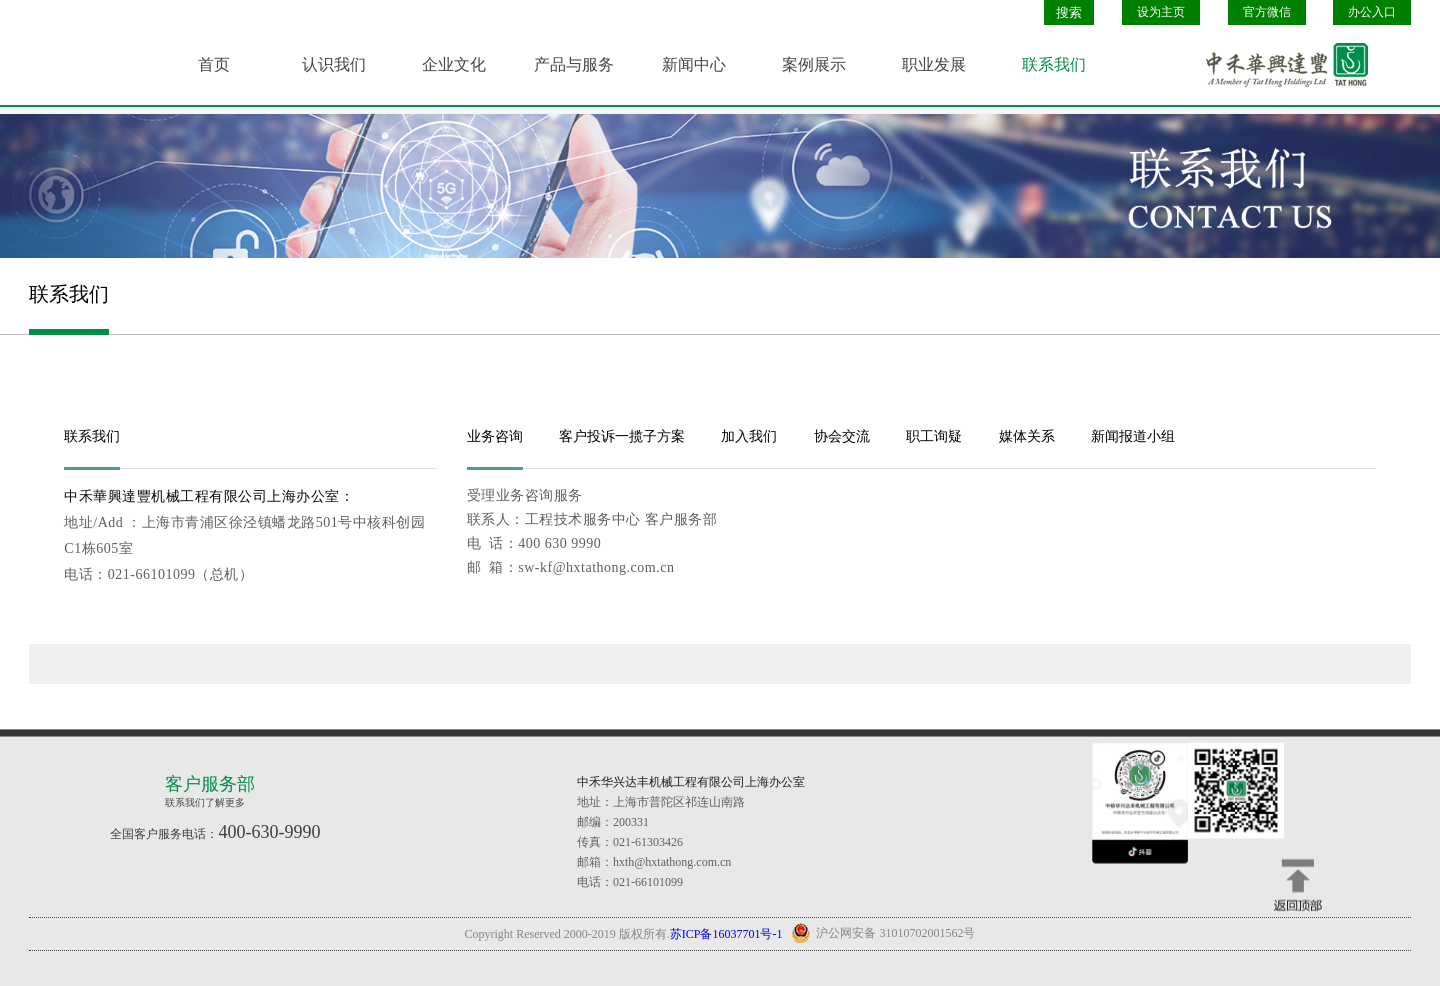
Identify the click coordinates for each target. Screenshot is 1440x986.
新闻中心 (694, 64)
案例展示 (814, 64)
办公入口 (1372, 12)
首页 (214, 64)
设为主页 (1161, 12)
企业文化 (454, 64)
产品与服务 (574, 64)
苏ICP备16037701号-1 (726, 934)
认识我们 (334, 64)
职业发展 (934, 64)
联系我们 (1054, 64)
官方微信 (1267, 12)
